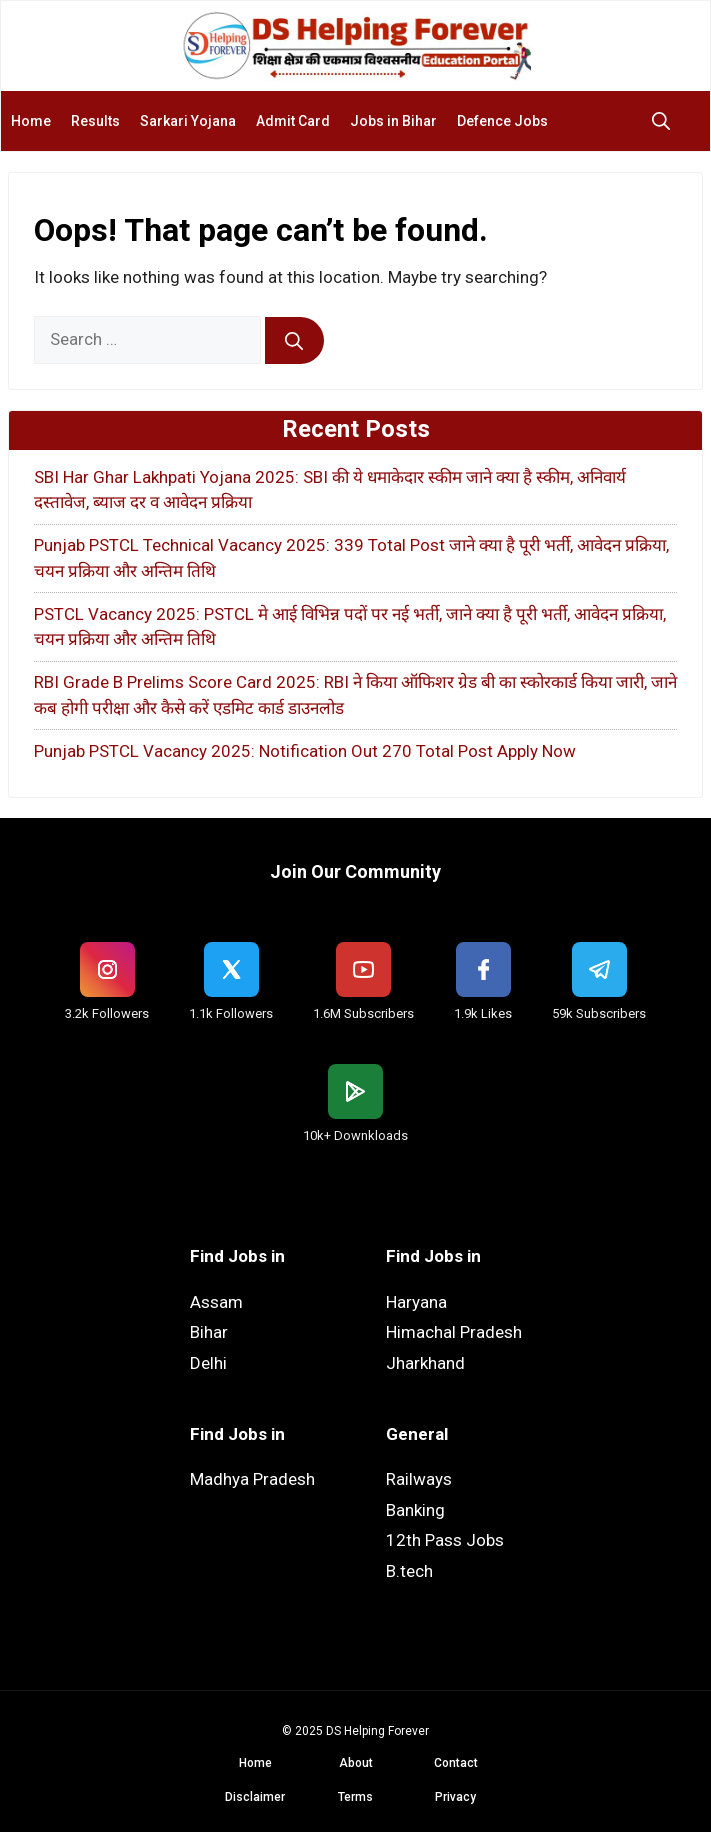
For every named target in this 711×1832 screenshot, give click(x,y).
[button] (666, 121)
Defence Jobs (502, 121)
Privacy (455, 1797)
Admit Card (293, 121)
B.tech (409, 1571)
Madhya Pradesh (252, 1479)
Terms (355, 1797)
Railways (419, 1479)
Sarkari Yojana (188, 121)
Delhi (208, 1363)
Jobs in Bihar (393, 121)
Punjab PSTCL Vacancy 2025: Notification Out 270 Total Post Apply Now (305, 751)
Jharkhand (425, 1363)
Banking (415, 1510)
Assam (216, 1302)
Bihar (209, 1332)
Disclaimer (255, 1797)
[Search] (294, 341)
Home (31, 121)
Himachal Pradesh (454, 1332)
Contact (456, 1763)
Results (95, 121)
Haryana (416, 1302)
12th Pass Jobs (445, 1540)
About (356, 1763)
